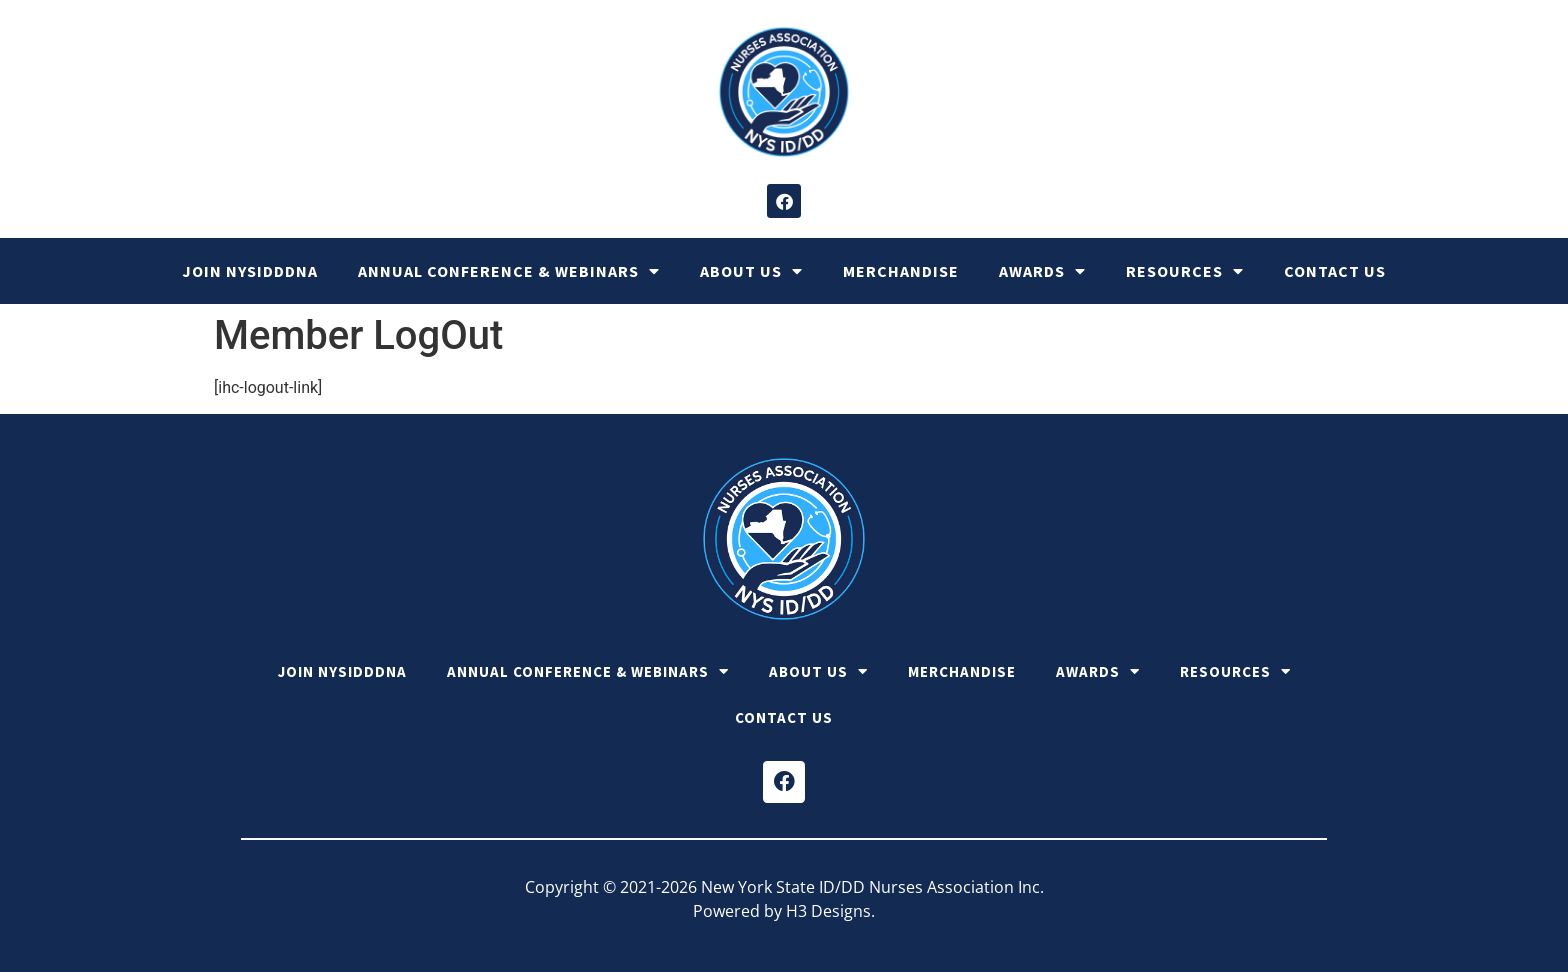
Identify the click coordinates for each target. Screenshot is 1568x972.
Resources (1185, 271)
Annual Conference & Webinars (509, 271)
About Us (751, 271)
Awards (1042, 271)
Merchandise (901, 271)
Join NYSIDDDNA (250, 271)
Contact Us (1335, 271)
